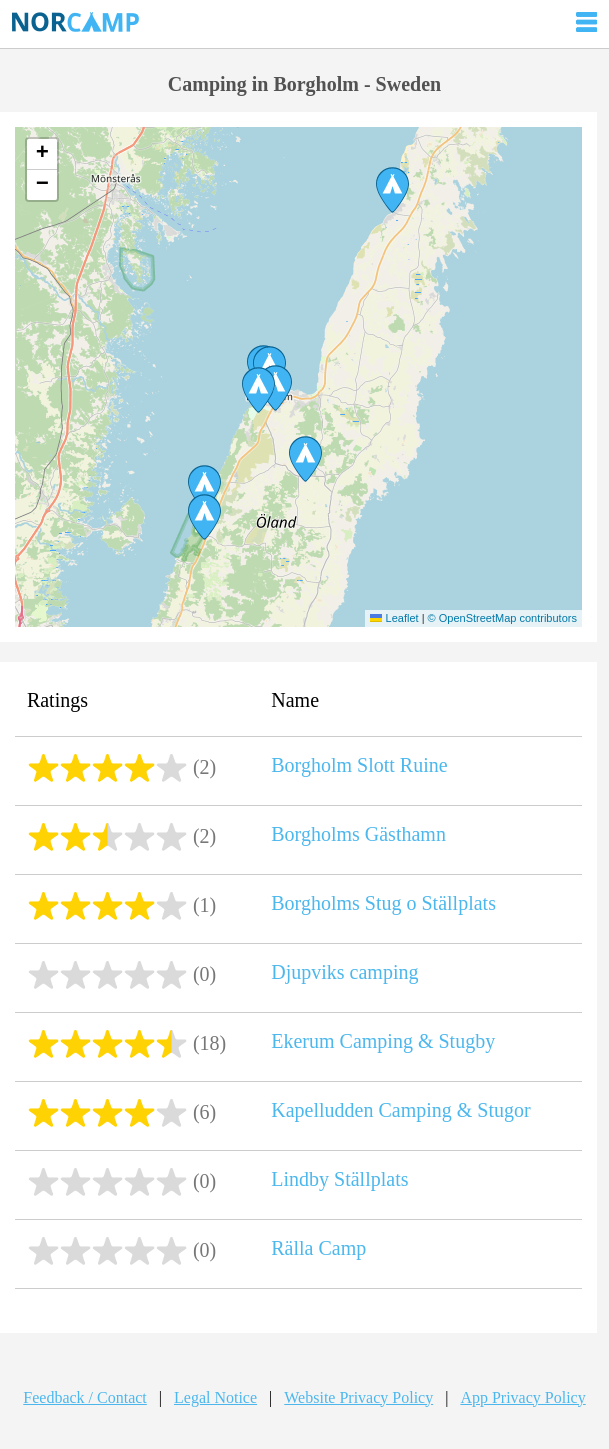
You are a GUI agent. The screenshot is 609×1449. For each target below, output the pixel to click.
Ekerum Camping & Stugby (383, 1041)
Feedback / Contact (85, 1397)
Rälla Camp (318, 1248)
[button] (258, 390)
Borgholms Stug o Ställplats (383, 903)
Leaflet (394, 618)
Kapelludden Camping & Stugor (400, 1110)
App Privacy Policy (522, 1397)
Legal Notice (215, 1397)
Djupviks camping (344, 972)
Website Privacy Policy (358, 1397)
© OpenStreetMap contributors (502, 618)
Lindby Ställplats (339, 1179)
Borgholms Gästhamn (358, 834)
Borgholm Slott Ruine (359, 765)
